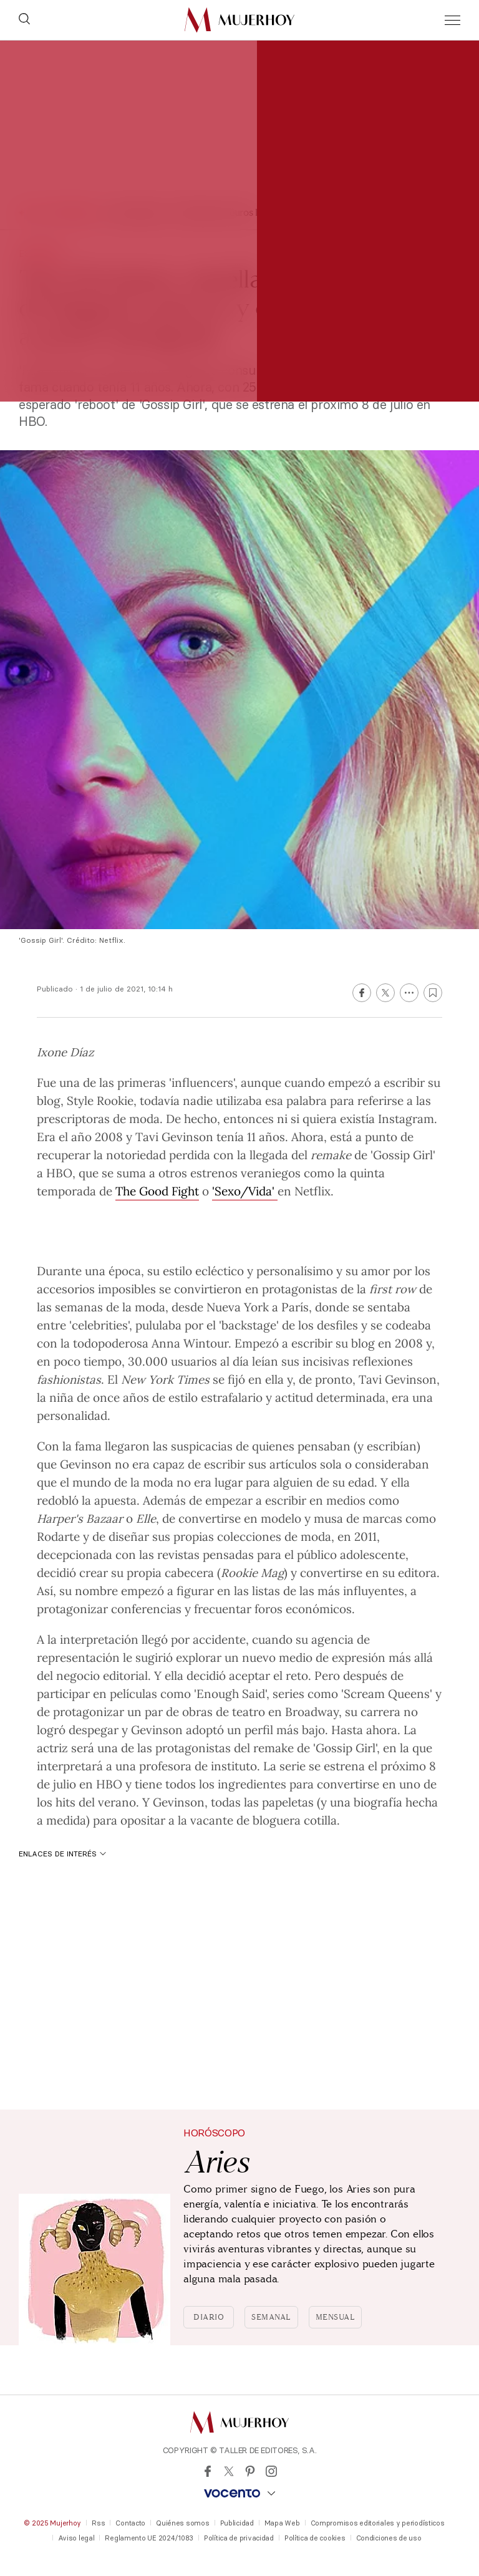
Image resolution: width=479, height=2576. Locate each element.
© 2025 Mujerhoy (52, 2523)
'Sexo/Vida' (245, 1190)
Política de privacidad (239, 2538)
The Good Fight (157, 1190)
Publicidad (237, 2523)
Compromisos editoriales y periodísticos (378, 2523)
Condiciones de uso (389, 2538)
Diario (208, 2317)
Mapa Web (282, 2523)
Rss (98, 2523)
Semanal (271, 2317)
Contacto (130, 2523)
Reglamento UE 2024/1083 (149, 2538)
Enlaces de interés (62, 1853)
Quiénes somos (182, 2523)
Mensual (336, 2317)
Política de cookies (315, 2538)
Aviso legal (76, 2538)
